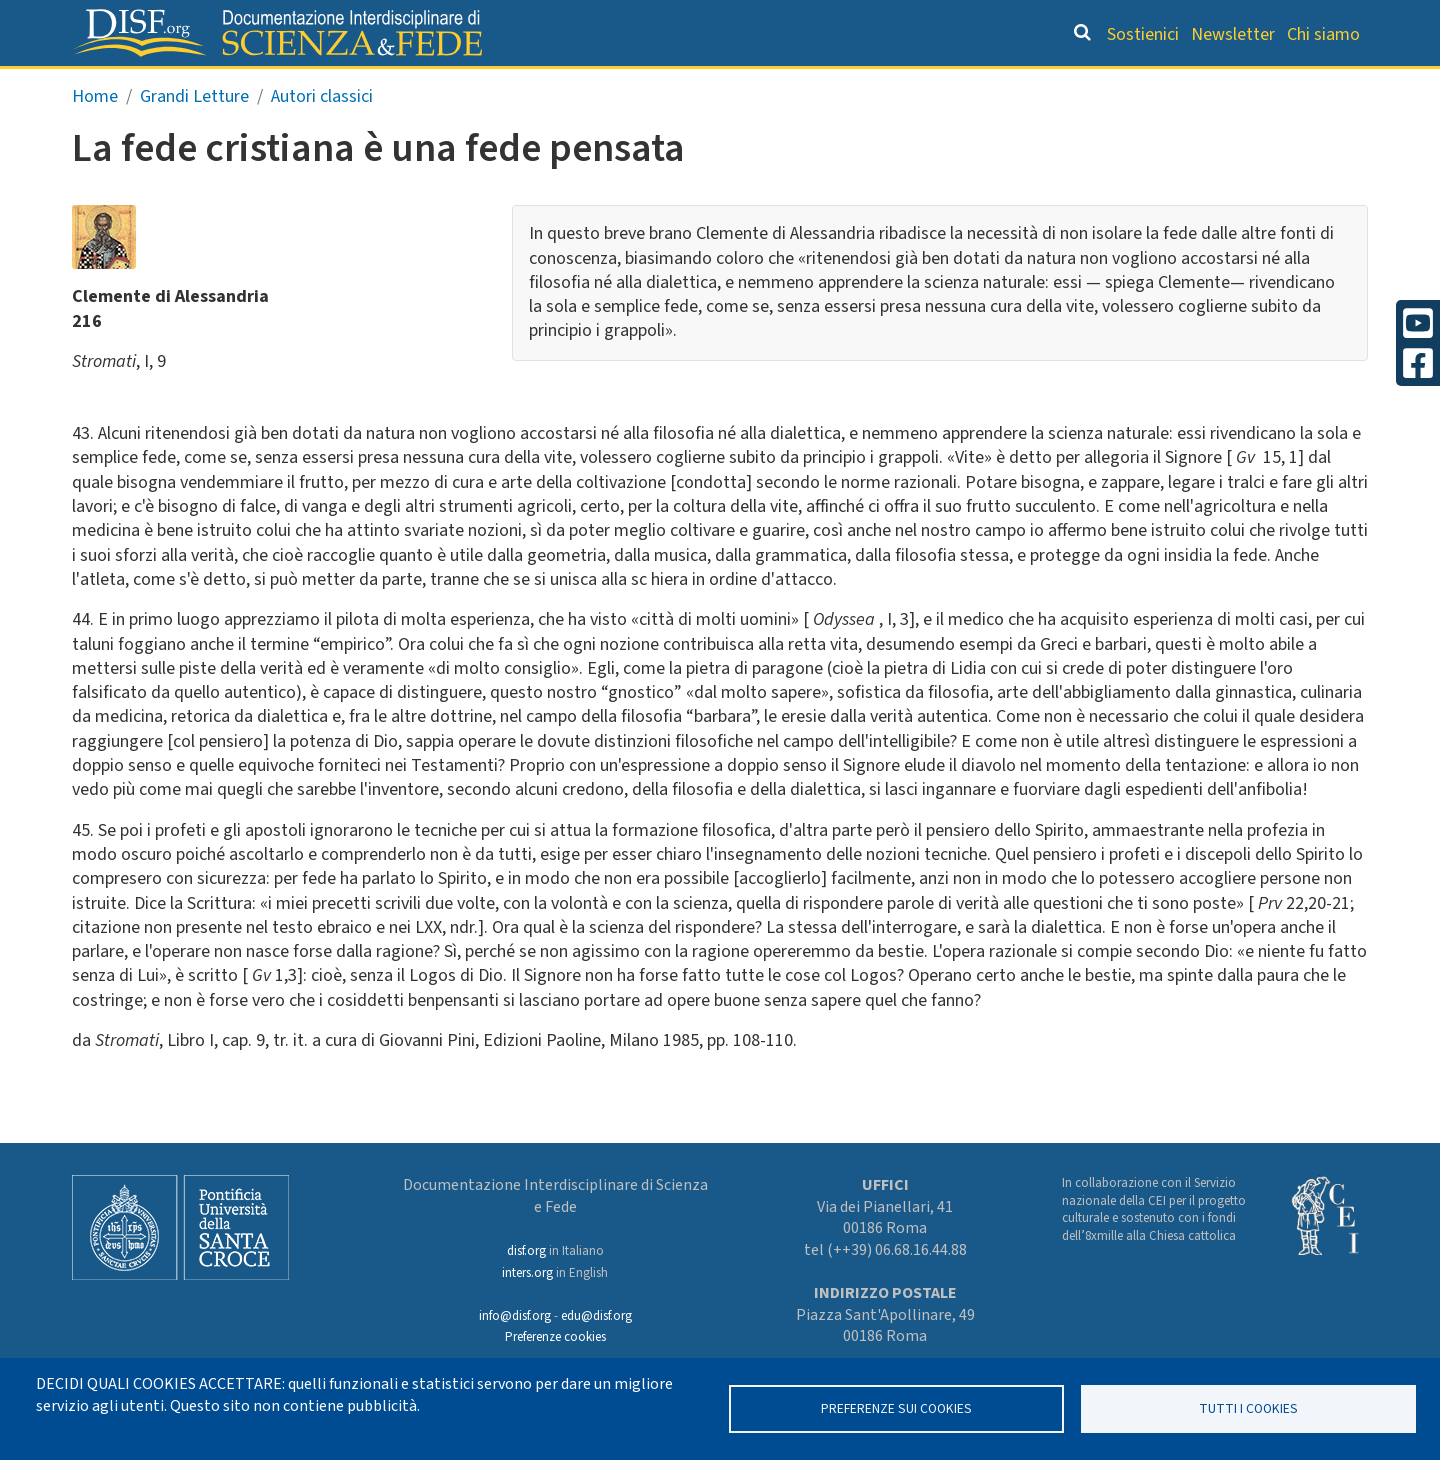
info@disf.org (515, 1316)
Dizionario (930, 86)
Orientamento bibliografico (710, 86)
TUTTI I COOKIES (1248, 1408)
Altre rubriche (1271, 86)
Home (95, 138)
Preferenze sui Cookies (896, 1408)
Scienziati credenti (1089, 86)
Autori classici (322, 138)
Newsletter (1233, 34)
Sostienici (1143, 34)
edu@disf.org (596, 1316)
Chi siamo (1323, 34)
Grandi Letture (466, 86)
